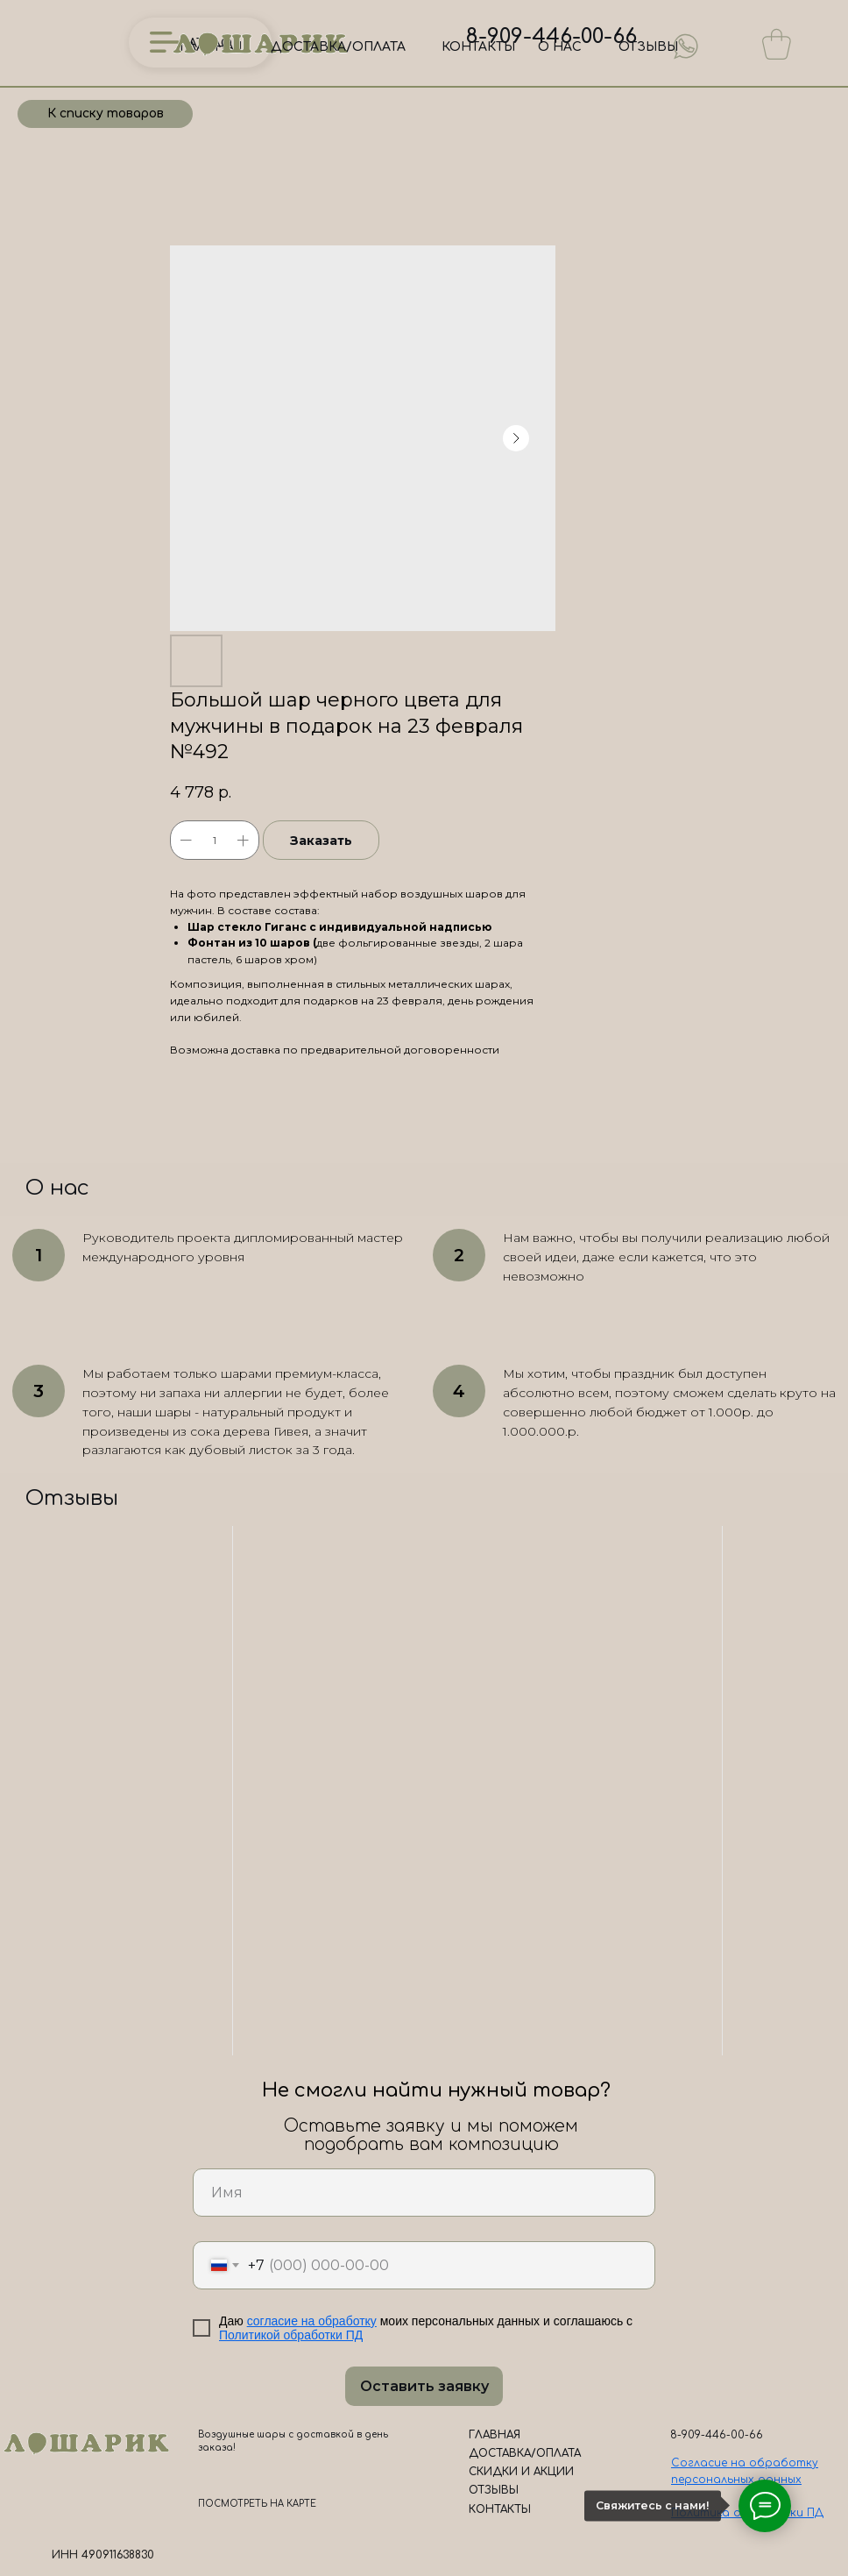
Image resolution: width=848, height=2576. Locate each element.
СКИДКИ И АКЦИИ (521, 2472)
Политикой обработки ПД (291, 2335)
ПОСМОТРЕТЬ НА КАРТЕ (257, 2504)
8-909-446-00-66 (551, 36)
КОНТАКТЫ (478, 46)
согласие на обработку (312, 2321)
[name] (424, 2192)
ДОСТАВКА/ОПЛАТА (338, 46)
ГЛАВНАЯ (494, 2435)
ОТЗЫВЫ (648, 46)
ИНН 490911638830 (103, 2555)
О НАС (560, 46)
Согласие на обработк (741, 2463)
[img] (686, 46)
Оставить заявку (424, 2386)
